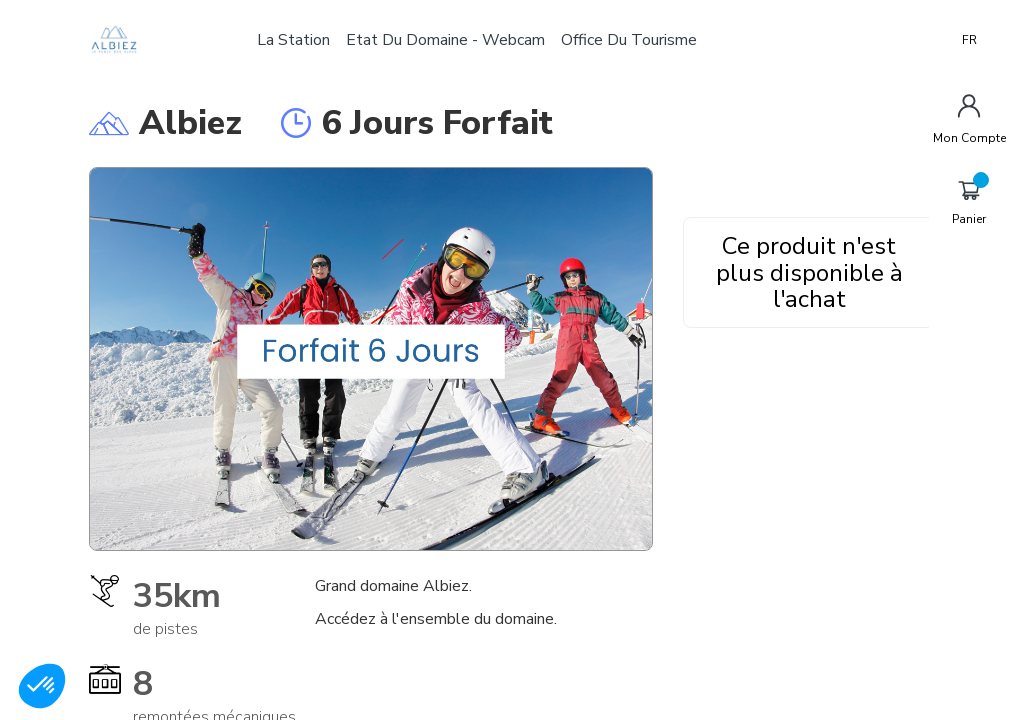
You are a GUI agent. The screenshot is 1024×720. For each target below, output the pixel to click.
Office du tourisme (633, 40)
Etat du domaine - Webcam (449, 40)
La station (297, 40)
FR (969, 40)
